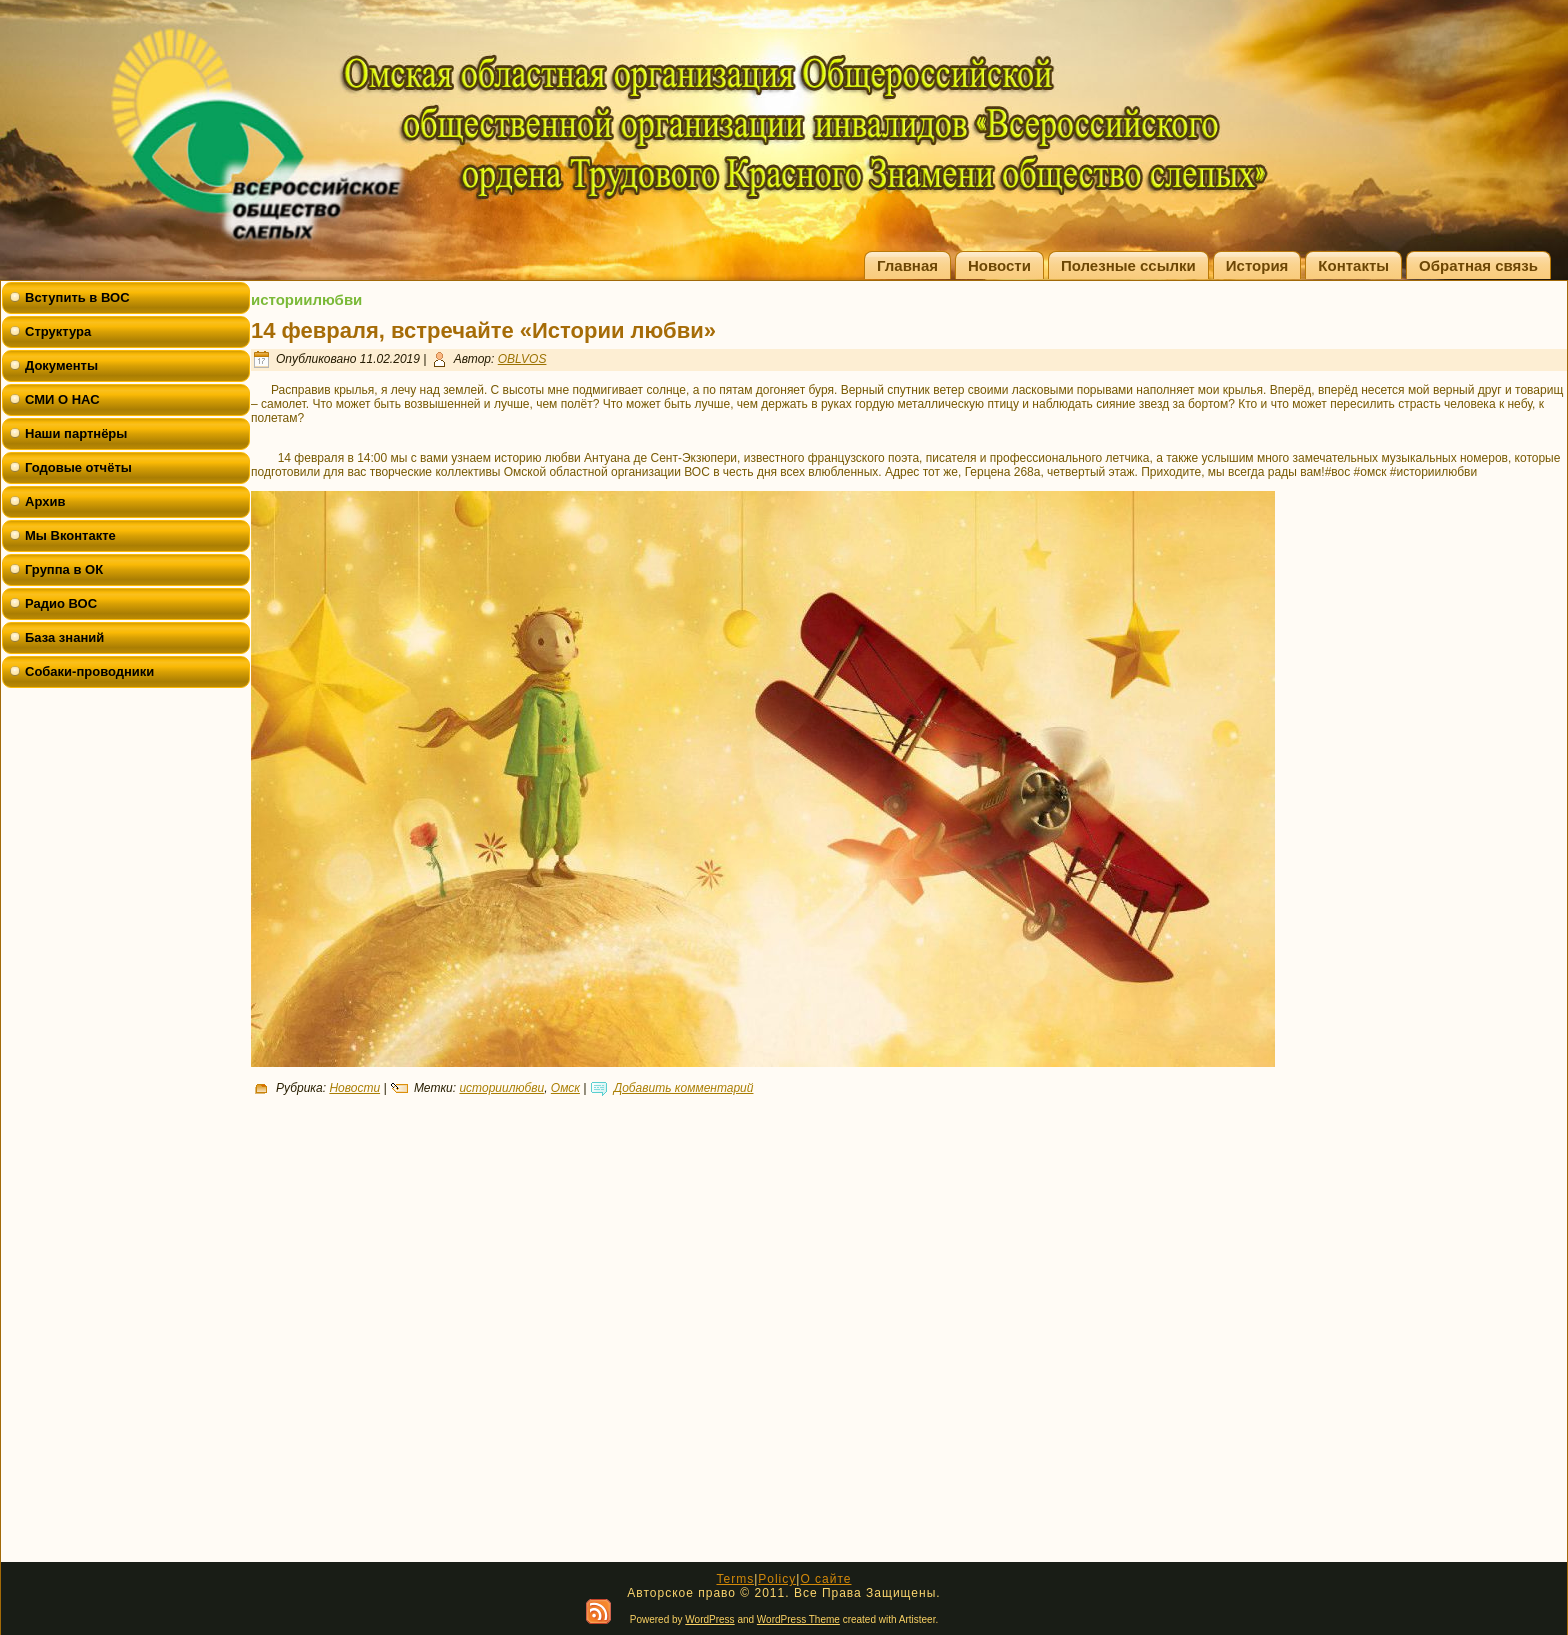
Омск (565, 1088)
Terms (735, 1579)
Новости (999, 265)
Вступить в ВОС (77, 297)
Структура (58, 331)
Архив (45, 501)
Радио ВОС (61, 603)
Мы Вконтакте (70, 535)
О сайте (825, 1579)
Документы (61, 365)
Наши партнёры (76, 433)
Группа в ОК (64, 569)
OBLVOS (522, 359)
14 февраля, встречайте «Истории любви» (483, 330)
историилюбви (501, 1088)
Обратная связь (1478, 265)
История (1257, 265)
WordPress (709, 1619)
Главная (907, 265)
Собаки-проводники (89, 671)
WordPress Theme (798, 1619)
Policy (777, 1579)
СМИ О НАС (62, 399)
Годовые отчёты (78, 467)
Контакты (1353, 265)
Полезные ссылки (1128, 265)
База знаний (64, 637)
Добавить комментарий (684, 1088)
